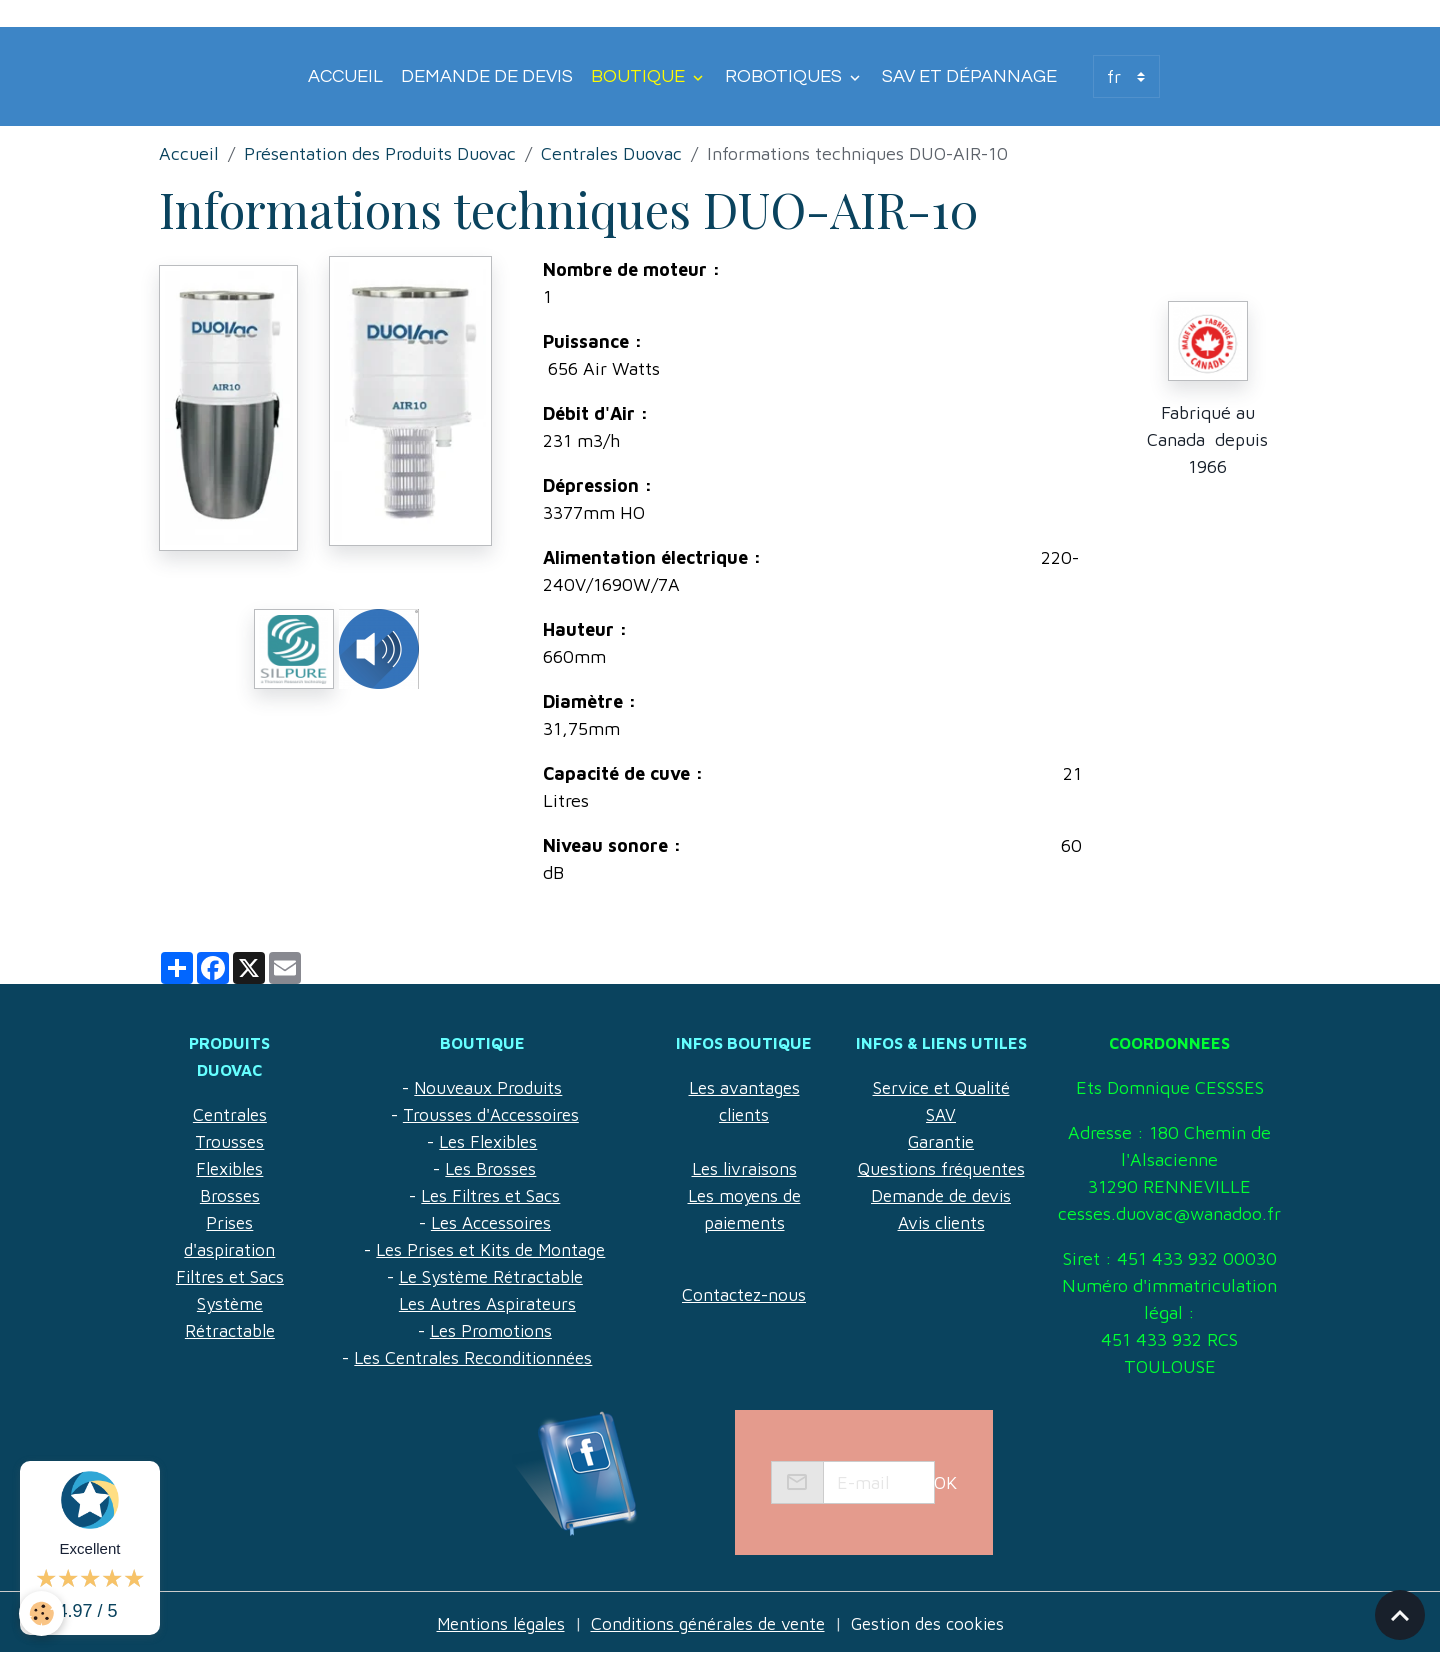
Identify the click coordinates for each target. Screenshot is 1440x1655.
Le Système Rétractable (491, 1276)
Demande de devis (487, 76)
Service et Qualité (941, 1087)
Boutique (640, 76)
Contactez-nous (744, 1294)
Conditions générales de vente (708, 1623)
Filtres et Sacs (229, 1276)
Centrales (229, 1114)
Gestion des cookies (938, 1623)
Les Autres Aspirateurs (487, 1303)
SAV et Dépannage (969, 76)
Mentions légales (490, 1623)
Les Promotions (491, 1330)
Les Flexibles (488, 1141)
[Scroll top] (1400, 1615)
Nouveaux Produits (488, 1087)
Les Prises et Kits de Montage (490, 1249)
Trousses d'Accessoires (490, 1114)
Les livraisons (744, 1168)
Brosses (229, 1195)
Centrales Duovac (611, 153)
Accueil (345, 76)
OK (945, 1482)
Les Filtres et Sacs (491, 1195)
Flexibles (229, 1168)
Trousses (229, 1141)
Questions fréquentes (941, 1168)
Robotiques (785, 76)
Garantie (941, 1141)
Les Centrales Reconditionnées (473, 1357)
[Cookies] (42, 1613)
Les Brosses (491, 1168)
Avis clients (941, 1222)
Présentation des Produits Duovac (380, 153)
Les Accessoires (491, 1222)
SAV (941, 1114)
